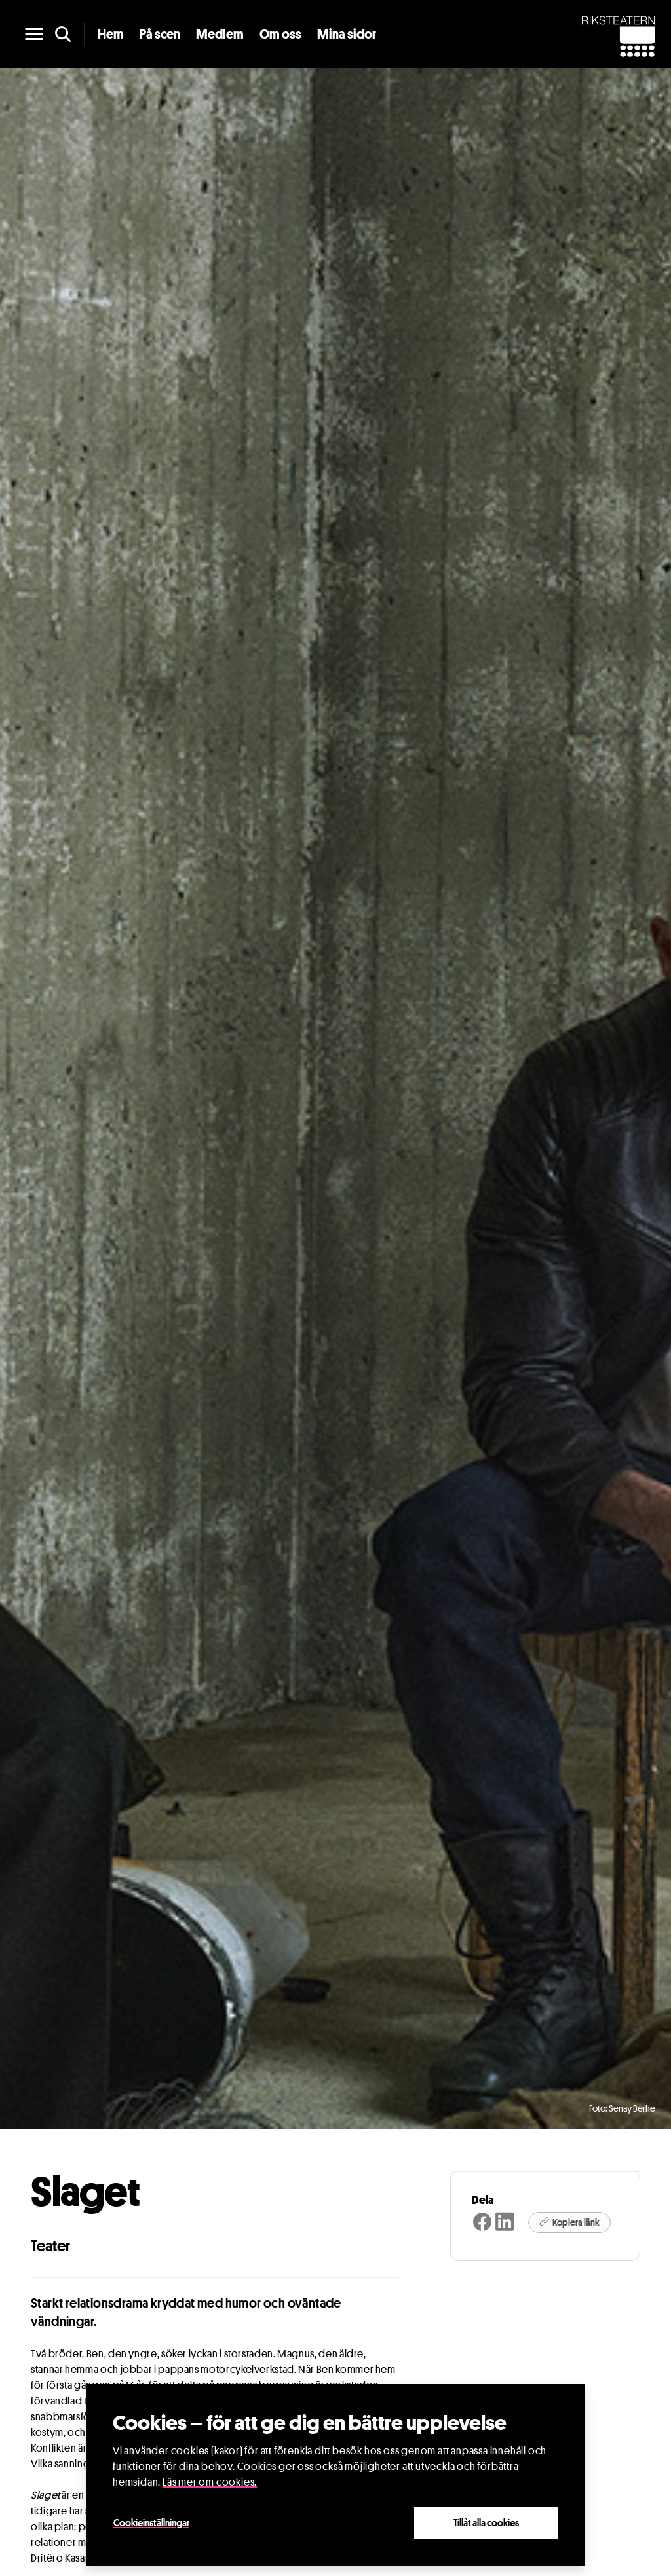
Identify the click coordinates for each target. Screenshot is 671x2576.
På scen (160, 34)
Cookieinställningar (151, 2522)
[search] (63, 34)
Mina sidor (346, 34)
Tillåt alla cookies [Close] (486, 2522)
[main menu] (34, 34)
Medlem (220, 34)
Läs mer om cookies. (210, 2482)
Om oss (280, 34)
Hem (111, 34)
